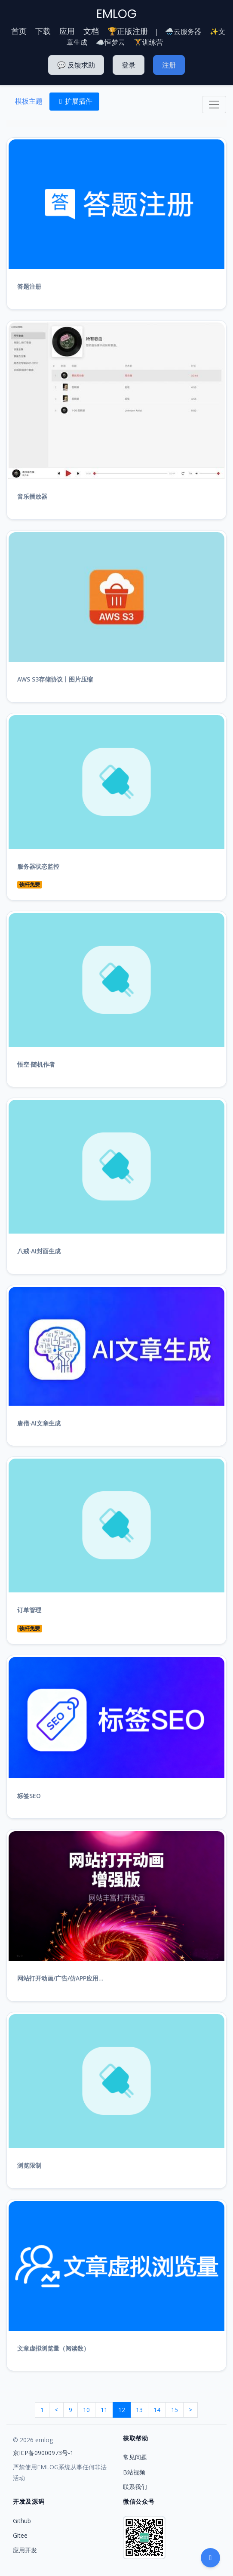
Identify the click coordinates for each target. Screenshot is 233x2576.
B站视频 (134, 2472)
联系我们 (135, 2487)
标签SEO (29, 1796)
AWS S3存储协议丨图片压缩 (55, 679)
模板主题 (29, 101)
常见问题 (135, 2457)
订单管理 (29, 1610)
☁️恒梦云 (110, 42)
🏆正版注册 (127, 31)
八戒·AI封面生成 (39, 1251)
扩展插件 (74, 101)
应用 (67, 31)
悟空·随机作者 (36, 1064)
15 (174, 2410)
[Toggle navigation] (214, 104)
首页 (19, 31)
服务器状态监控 (38, 866)
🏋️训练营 (148, 42)
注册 (169, 65)
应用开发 (25, 2550)
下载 (43, 31)
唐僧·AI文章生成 (39, 1423)
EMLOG (116, 14)
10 (86, 2410)
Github (22, 2521)
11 (104, 2410)
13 (139, 2410)
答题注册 (29, 286)
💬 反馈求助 (76, 65)
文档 (91, 31)
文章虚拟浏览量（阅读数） (53, 2348)
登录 (128, 65)
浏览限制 (29, 2165)
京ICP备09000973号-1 (43, 2453)
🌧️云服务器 (183, 31)
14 (156, 2410)
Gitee (20, 2535)
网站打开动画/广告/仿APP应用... (60, 1978)
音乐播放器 (32, 496)
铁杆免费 (29, 884)
